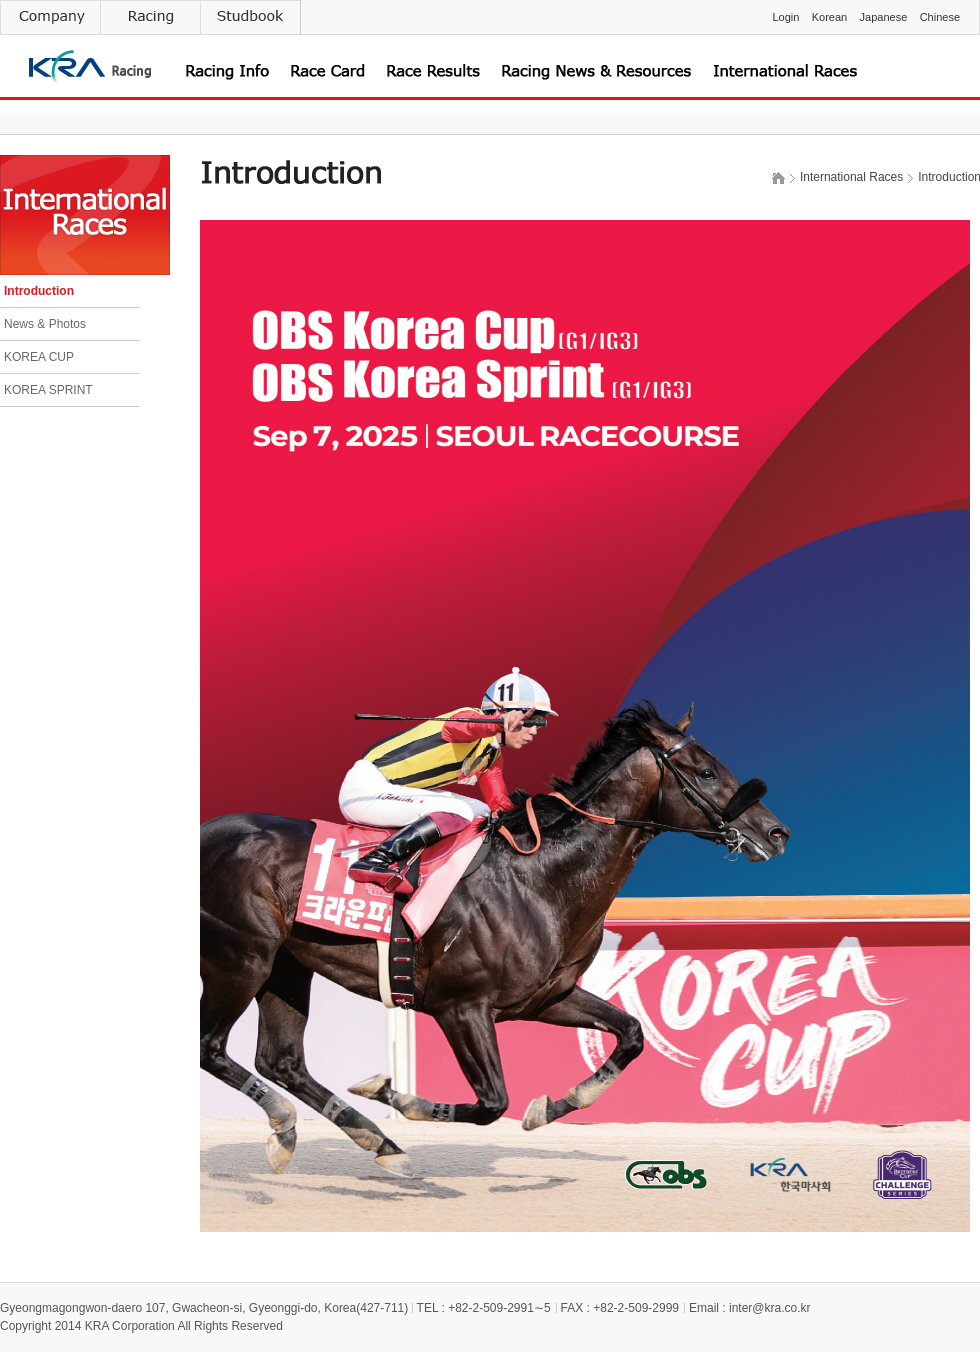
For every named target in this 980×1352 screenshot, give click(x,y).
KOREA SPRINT (48, 390)
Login (785, 17)
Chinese (940, 17)
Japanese (884, 17)
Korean (829, 17)
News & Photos (45, 324)
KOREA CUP (39, 357)
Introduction (39, 291)
